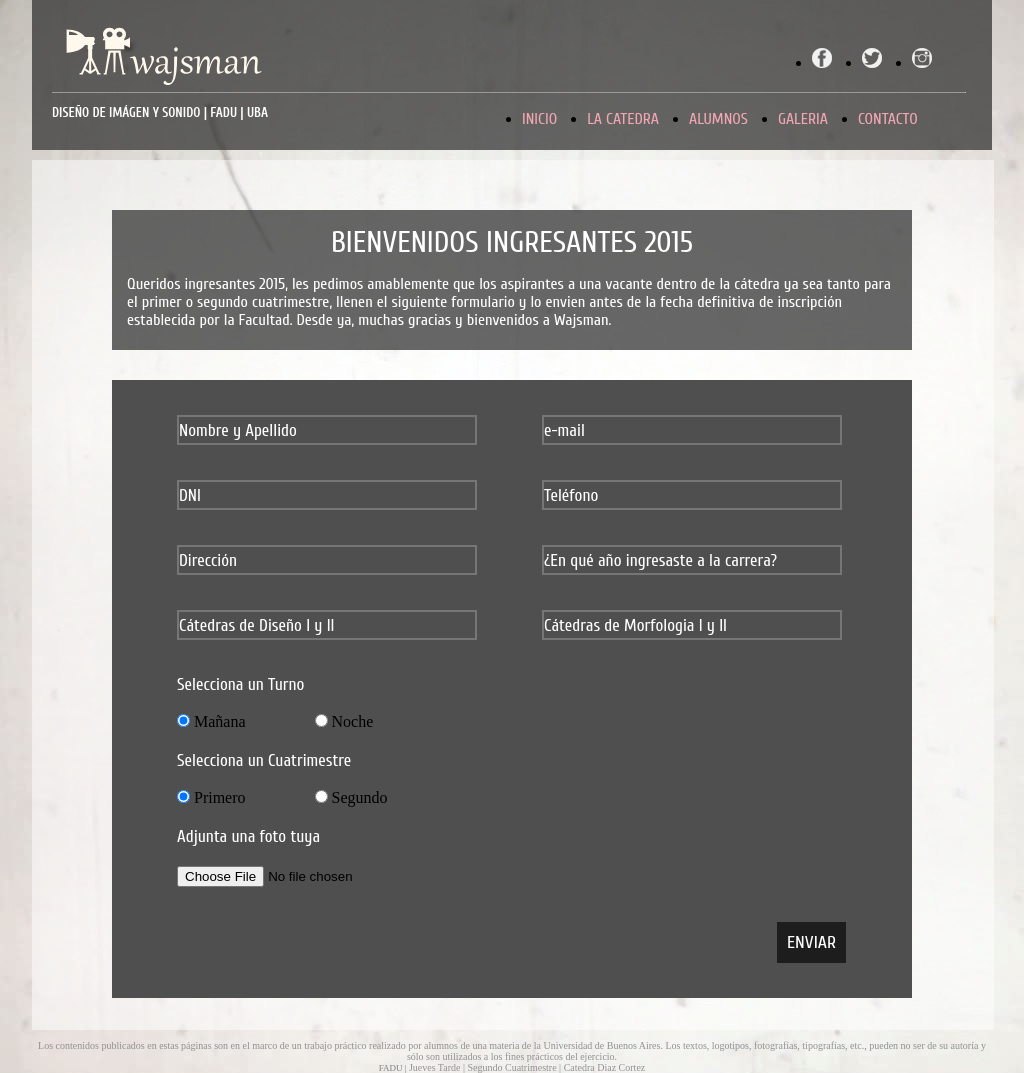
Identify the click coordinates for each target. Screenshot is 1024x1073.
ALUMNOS (718, 119)
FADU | (394, 1068)
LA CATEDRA (623, 119)
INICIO (539, 119)
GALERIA (803, 119)
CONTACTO (888, 119)
